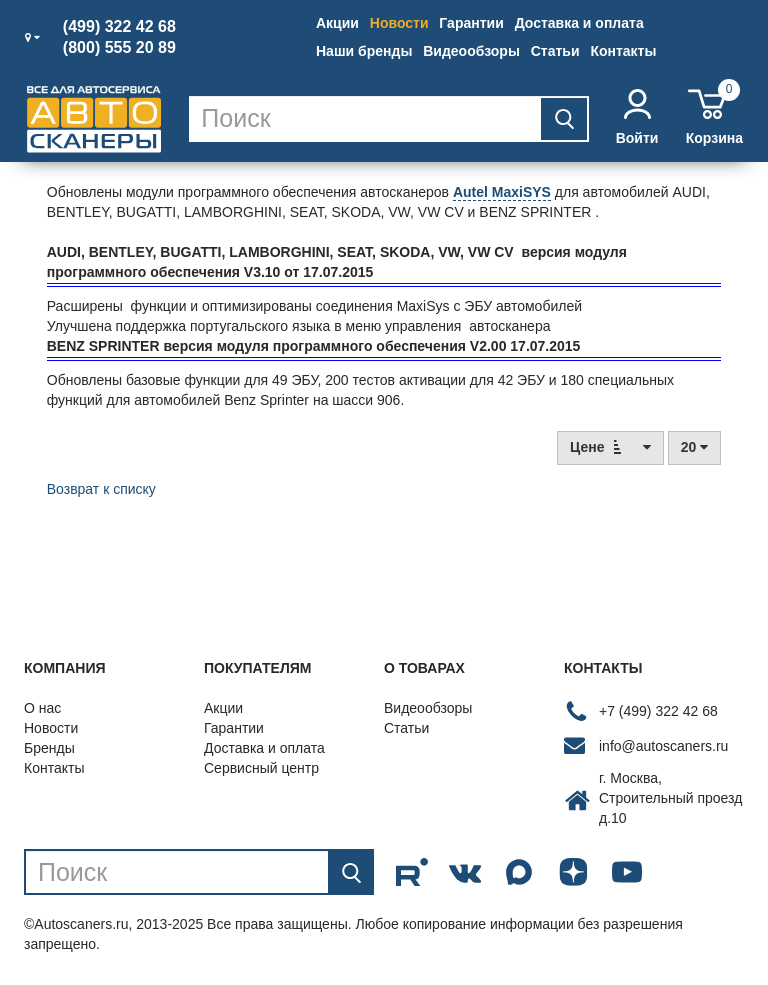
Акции (337, 23)
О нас (42, 708)
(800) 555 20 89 (119, 48)
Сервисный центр (261, 768)
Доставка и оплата (579, 23)
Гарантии (471, 23)
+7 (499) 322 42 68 (658, 711)
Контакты (623, 51)
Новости (399, 23)
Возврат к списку (101, 489)
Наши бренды (364, 51)
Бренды (49, 748)
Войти (637, 117)
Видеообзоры (471, 51)
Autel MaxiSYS (502, 192)
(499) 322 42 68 (119, 27)
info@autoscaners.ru (663, 746)
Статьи (555, 51)
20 (694, 447)
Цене (610, 446)
